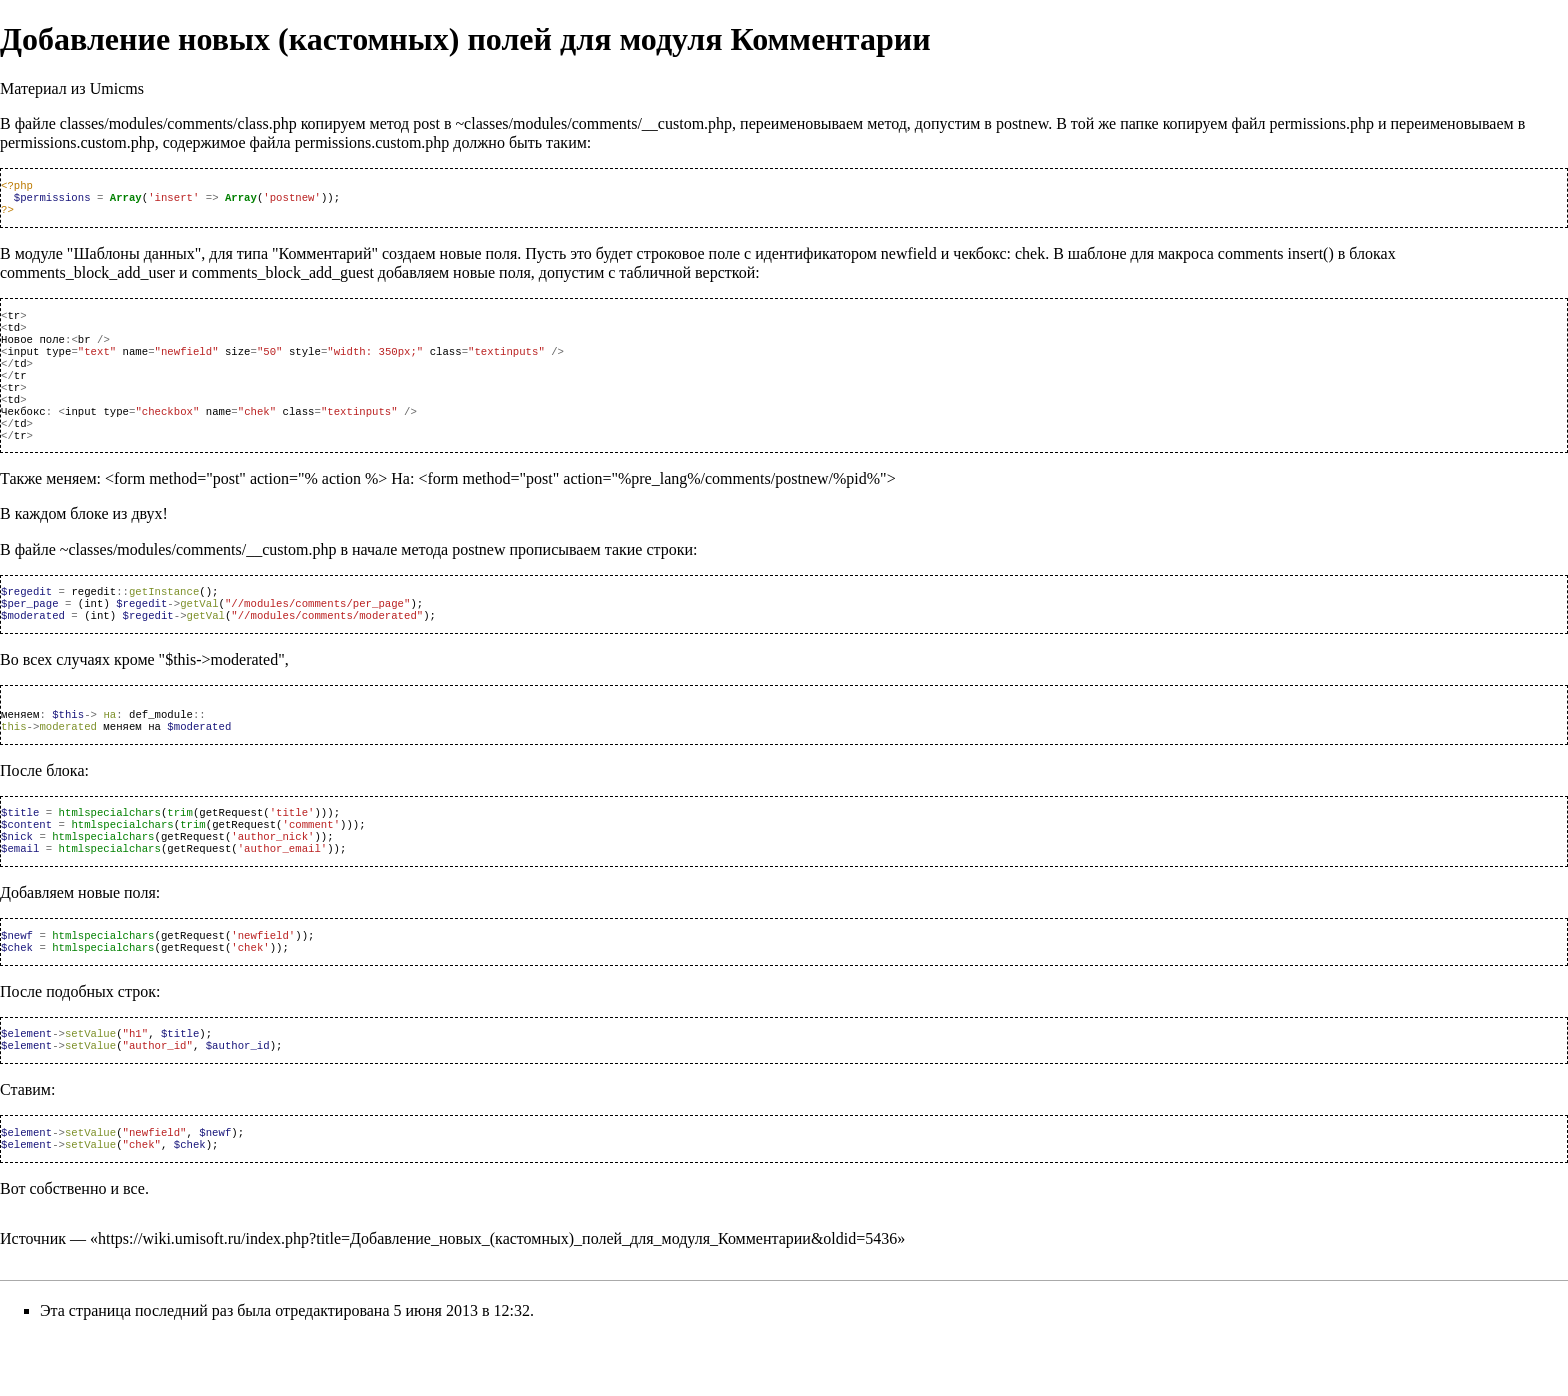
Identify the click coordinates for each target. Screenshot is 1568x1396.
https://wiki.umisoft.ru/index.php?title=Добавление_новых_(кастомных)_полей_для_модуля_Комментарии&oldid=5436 (497, 1298)
